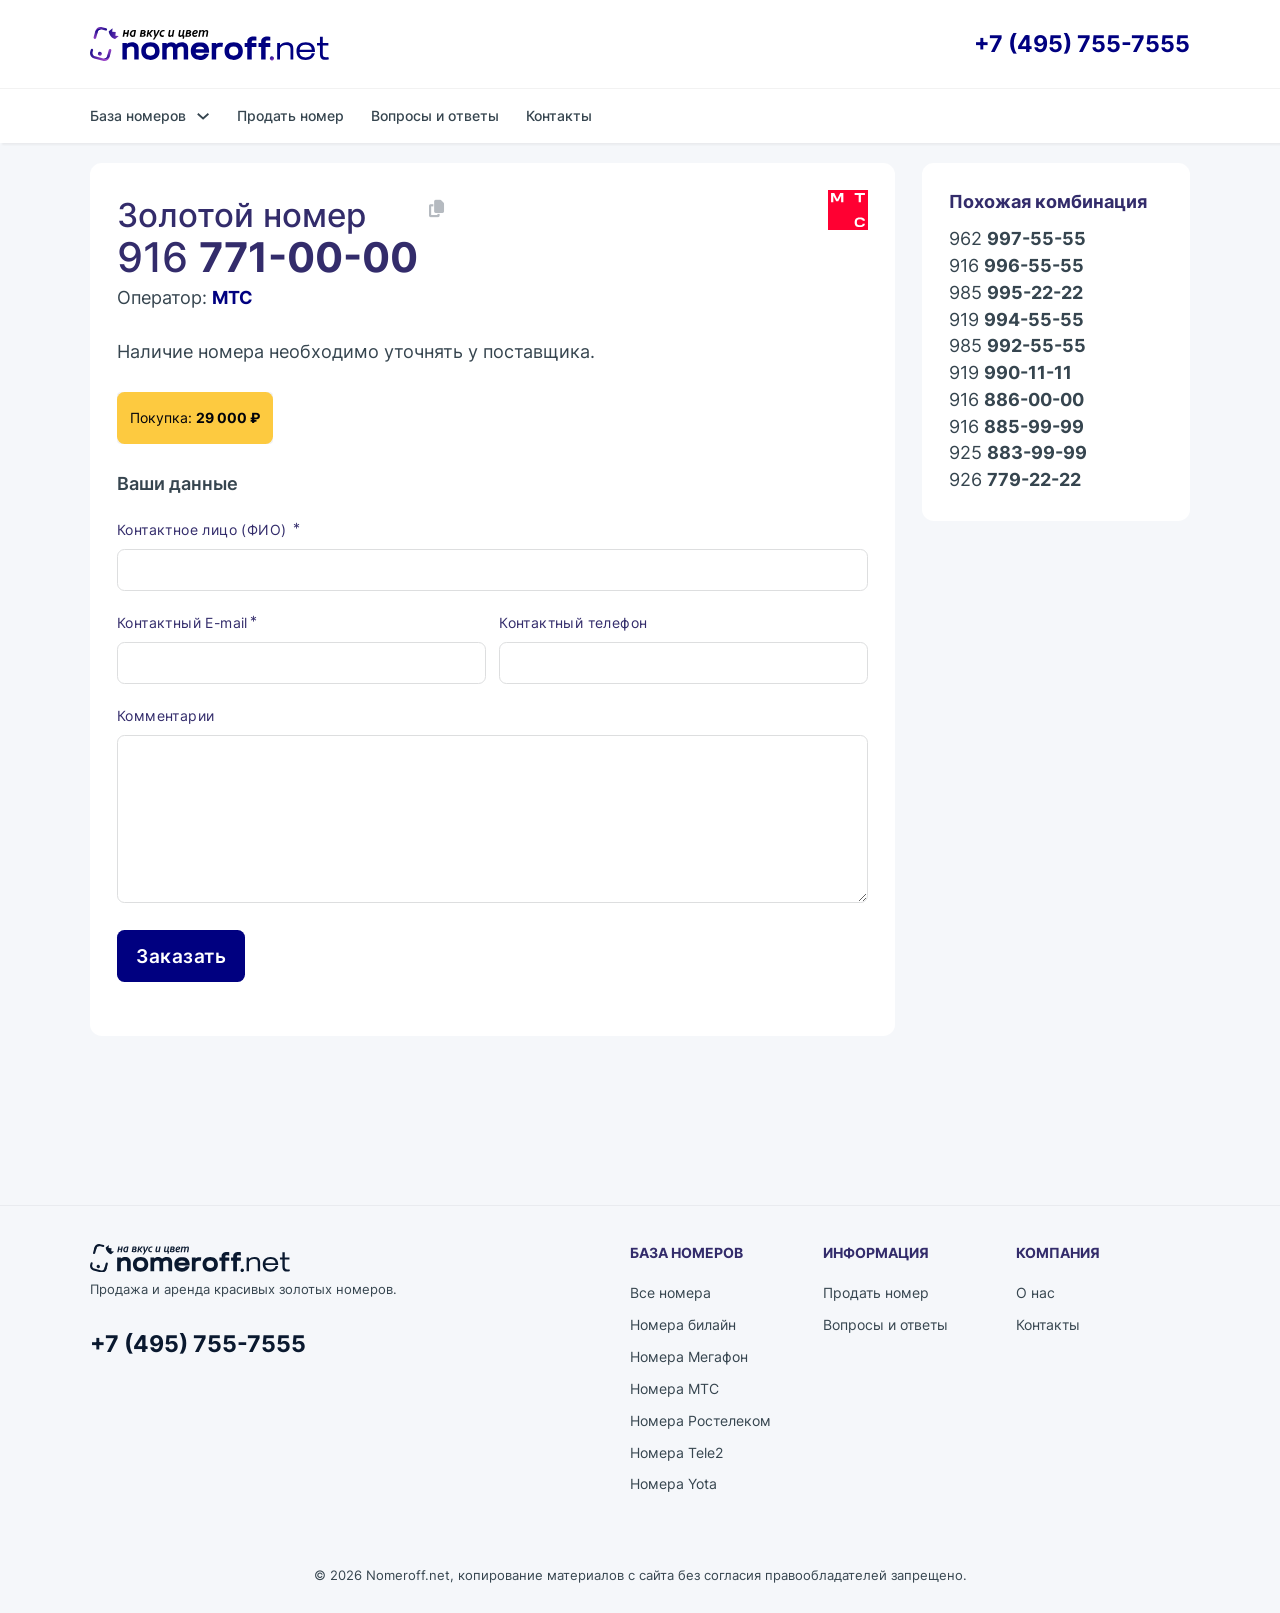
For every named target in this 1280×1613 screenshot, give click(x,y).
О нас (1035, 1295)
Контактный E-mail (182, 625)
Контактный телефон (573, 625)
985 (1016, 293)
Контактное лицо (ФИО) (204, 532)
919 (1016, 320)
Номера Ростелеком (700, 1423)
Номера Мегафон (689, 1359)
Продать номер (290, 115)
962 (1017, 239)
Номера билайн (683, 1327)
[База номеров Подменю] (203, 116)
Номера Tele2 (676, 1455)
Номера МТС (674, 1391)
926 (1015, 480)
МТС (232, 297)
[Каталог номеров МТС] (848, 210)
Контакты (559, 115)
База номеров (138, 115)
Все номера (670, 1295)
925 (1018, 453)
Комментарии (165, 718)
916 (1016, 266)
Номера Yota (673, 1487)
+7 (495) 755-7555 (1082, 44)
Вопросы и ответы (435, 115)
